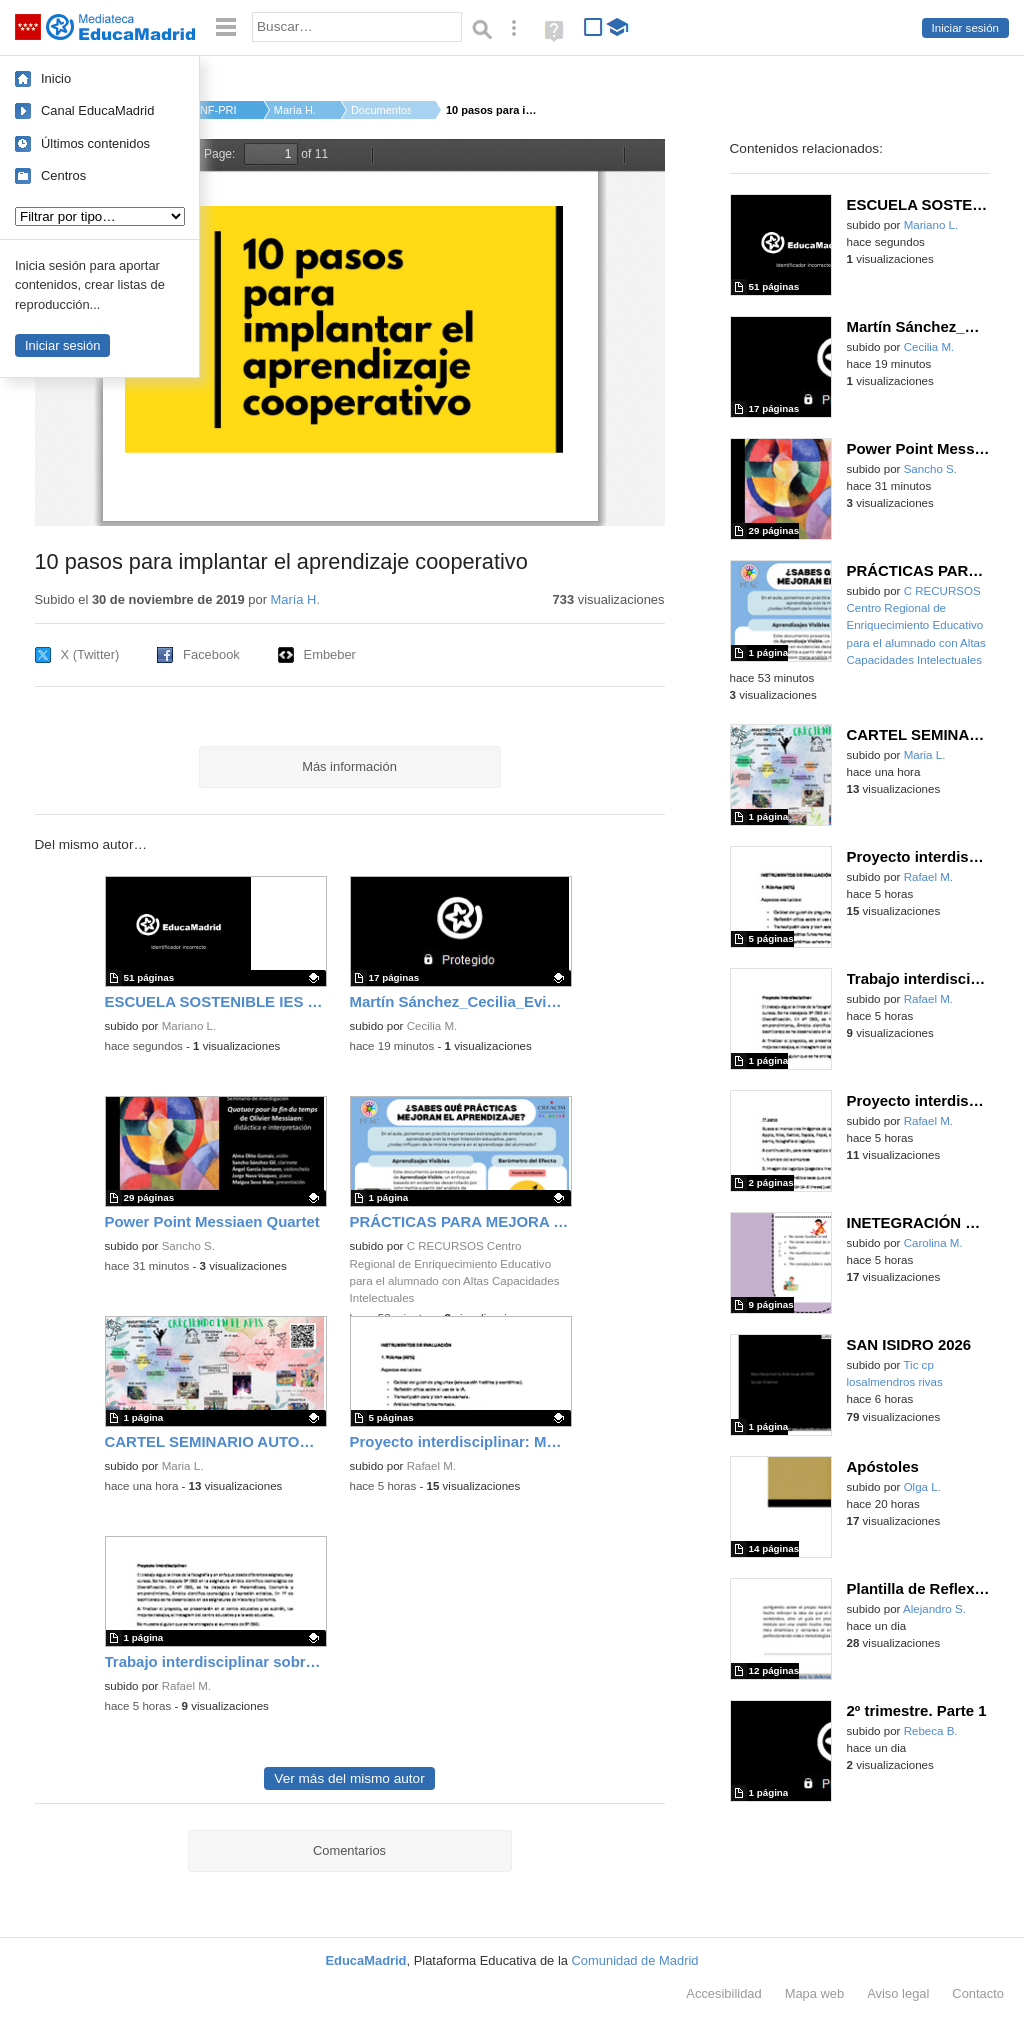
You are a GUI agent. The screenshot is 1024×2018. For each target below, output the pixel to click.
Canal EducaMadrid (97, 110)
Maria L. (183, 1466)
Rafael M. (431, 1466)
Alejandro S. (934, 1609)
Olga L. (922, 1487)
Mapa (815, 1993)
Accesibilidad (723, 1993)
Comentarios (349, 1850)
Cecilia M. (432, 1026)
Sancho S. (188, 1246)
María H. (295, 110)
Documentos (381, 110)
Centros (63, 175)
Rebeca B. (931, 1731)
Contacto (978, 1993)
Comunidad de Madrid (635, 1960)
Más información (349, 766)
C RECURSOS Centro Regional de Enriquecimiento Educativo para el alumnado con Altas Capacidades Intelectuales (916, 625)
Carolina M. (933, 1243)
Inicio (56, 78)
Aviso (898, 1993)
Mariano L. (189, 1026)
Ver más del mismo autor (349, 1778)
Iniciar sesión (965, 28)
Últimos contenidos (95, 143)
